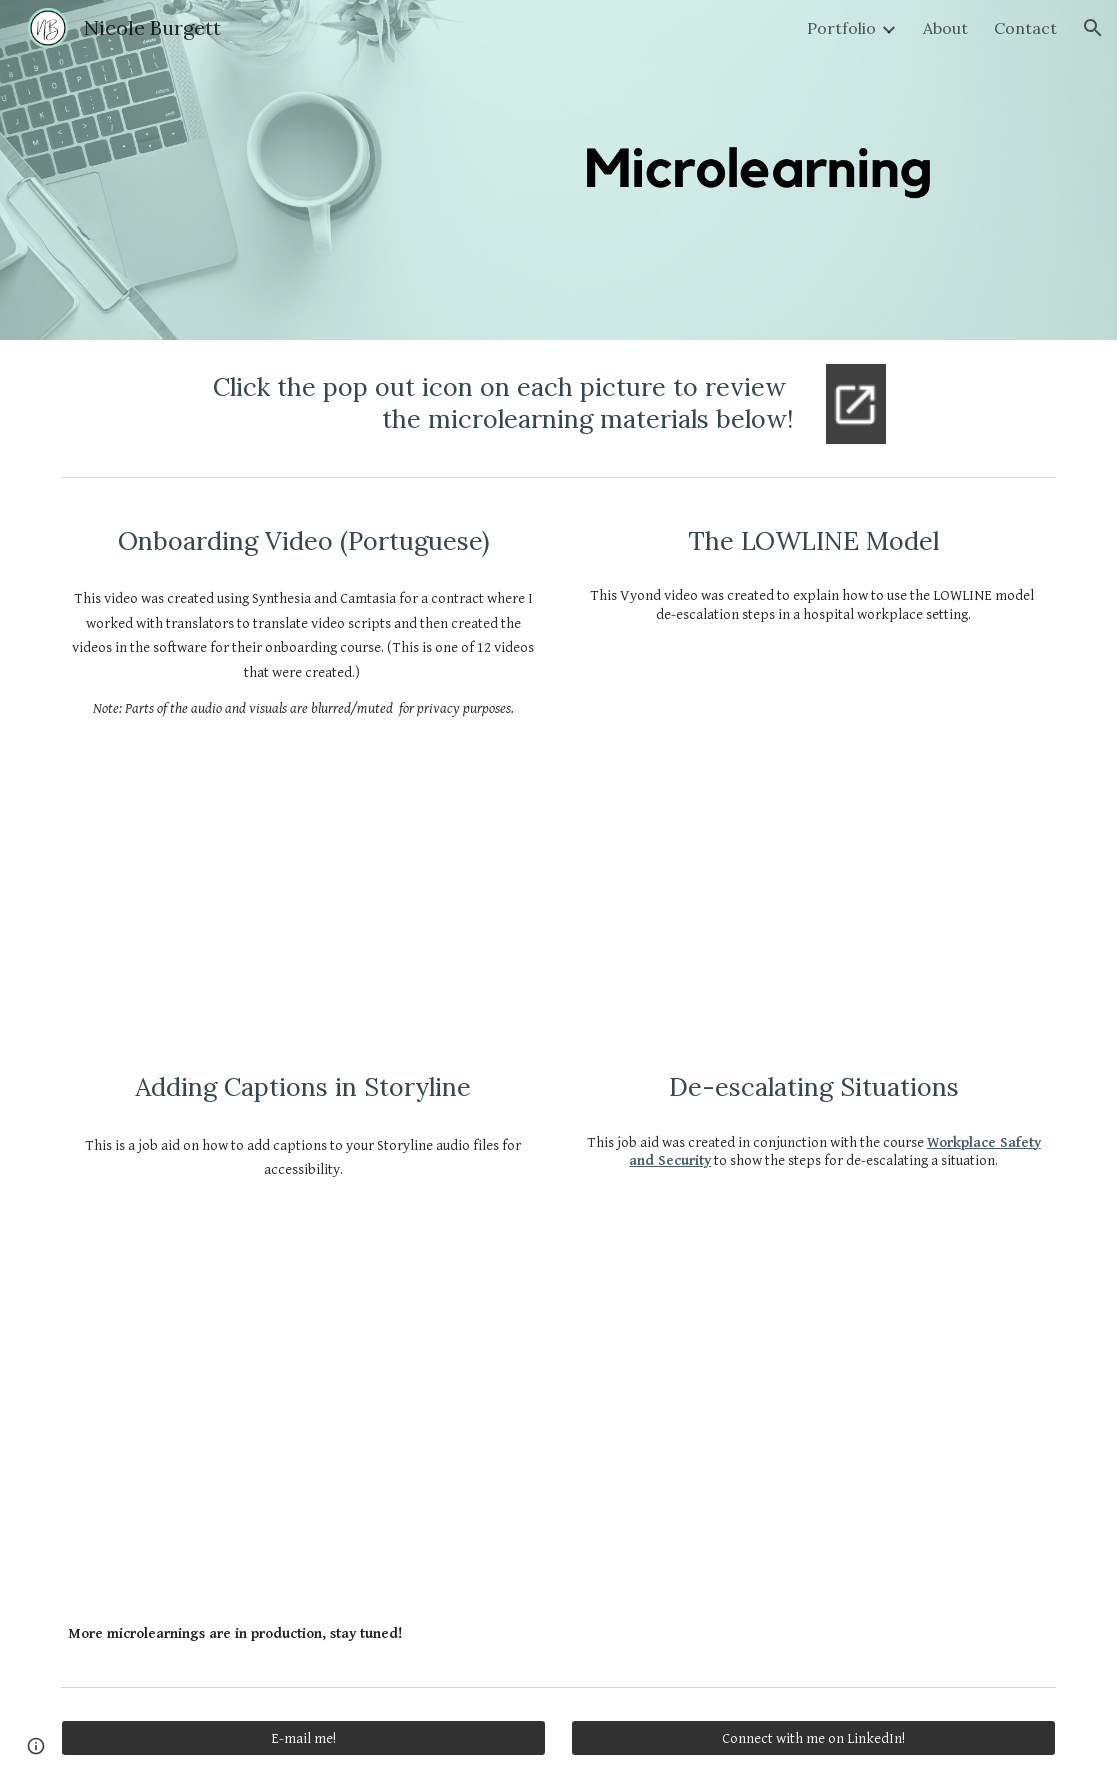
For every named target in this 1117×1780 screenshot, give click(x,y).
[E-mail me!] (303, 1738)
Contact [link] (1025, 28)
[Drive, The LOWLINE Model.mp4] (813, 805)
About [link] (945, 28)
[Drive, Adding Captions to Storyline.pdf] (303, 1381)
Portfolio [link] (841, 28)
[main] (473, 404)
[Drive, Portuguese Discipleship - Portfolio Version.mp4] (303, 872)
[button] (1093, 28)
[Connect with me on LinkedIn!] (813, 1738)
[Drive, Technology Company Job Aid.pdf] (813, 1364)
